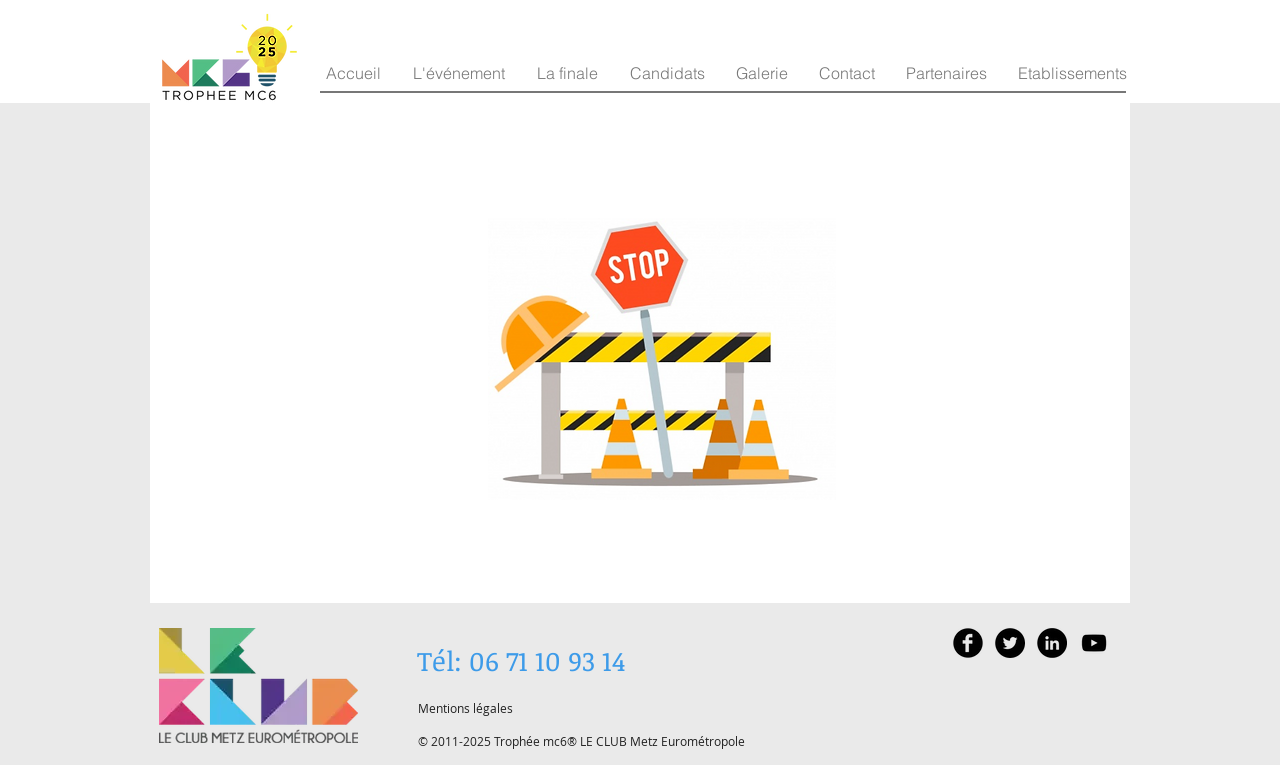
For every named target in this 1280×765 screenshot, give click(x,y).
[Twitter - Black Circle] (1010, 643)
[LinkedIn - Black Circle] (1052, 643)
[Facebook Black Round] (968, 643)
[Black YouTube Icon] (1094, 643)
